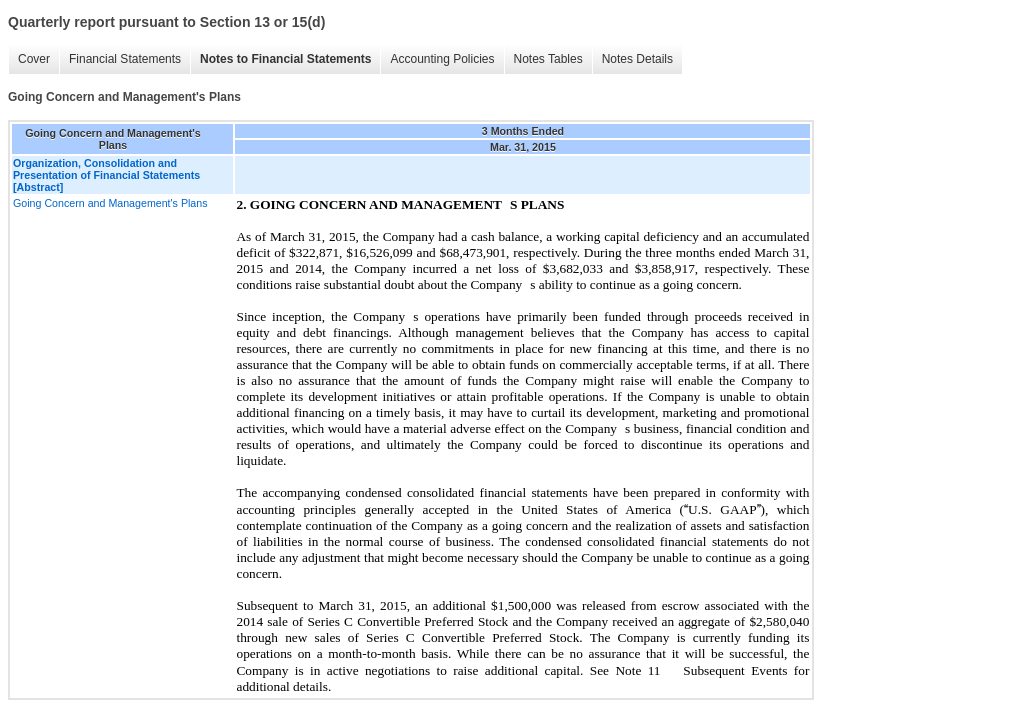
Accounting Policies (442, 59)
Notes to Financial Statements (285, 59)
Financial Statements (125, 59)
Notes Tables (548, 59)
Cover (34, 59)
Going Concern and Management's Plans (110, 203)
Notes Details (637, 59)
